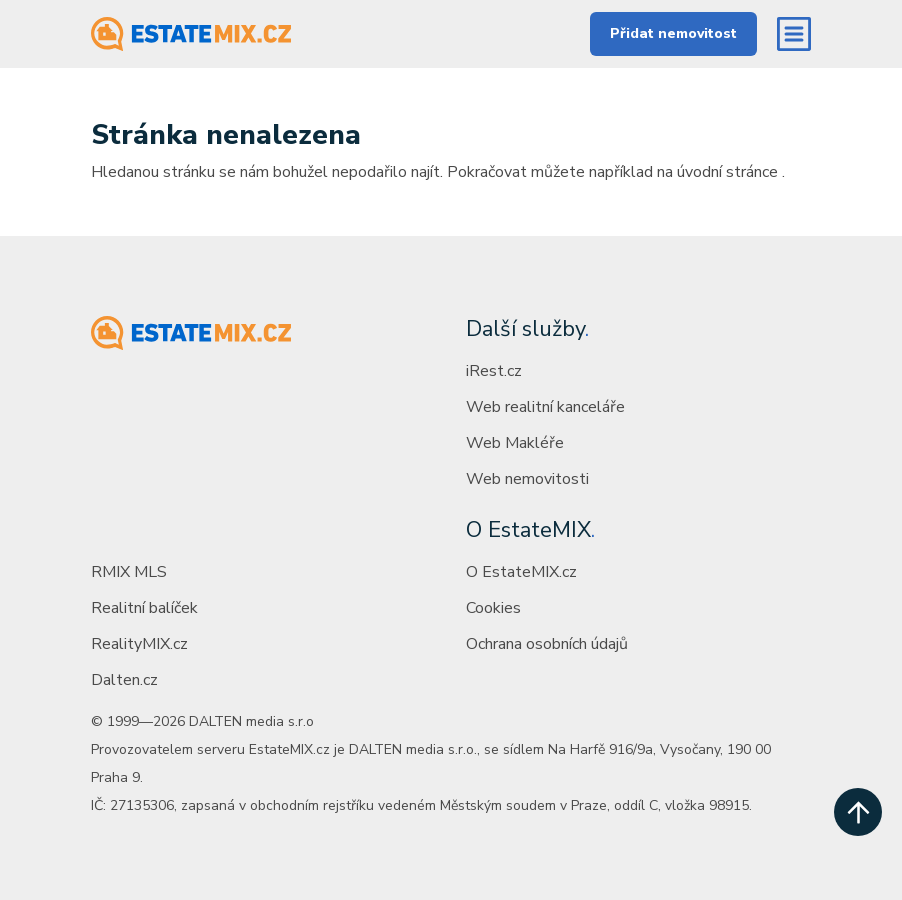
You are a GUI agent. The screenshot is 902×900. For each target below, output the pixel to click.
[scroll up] (858, 812)
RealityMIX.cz (139, 644)
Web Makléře (515, 443)
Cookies (493, 608)
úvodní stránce (727, 172)
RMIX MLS (129, 572)
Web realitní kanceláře (545, 407)
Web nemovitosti (527, 479)
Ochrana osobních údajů (547, 644)
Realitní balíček (144, 608)
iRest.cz (494, 371)
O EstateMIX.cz (521, 572)
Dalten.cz (124, 680)
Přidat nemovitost (673, 33)
